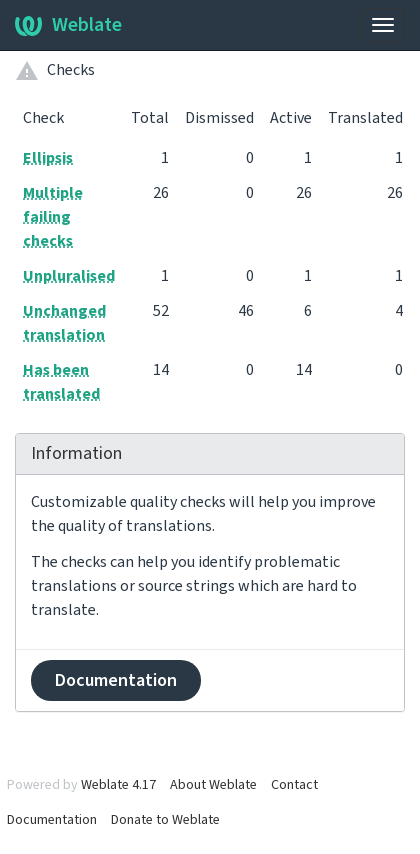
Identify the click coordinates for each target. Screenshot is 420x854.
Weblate (68, 25)
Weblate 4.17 (118, 785)
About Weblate (213, 785)
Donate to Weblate (165, 820)
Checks (71, 70)
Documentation (116, 680)
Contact (294, 785)
